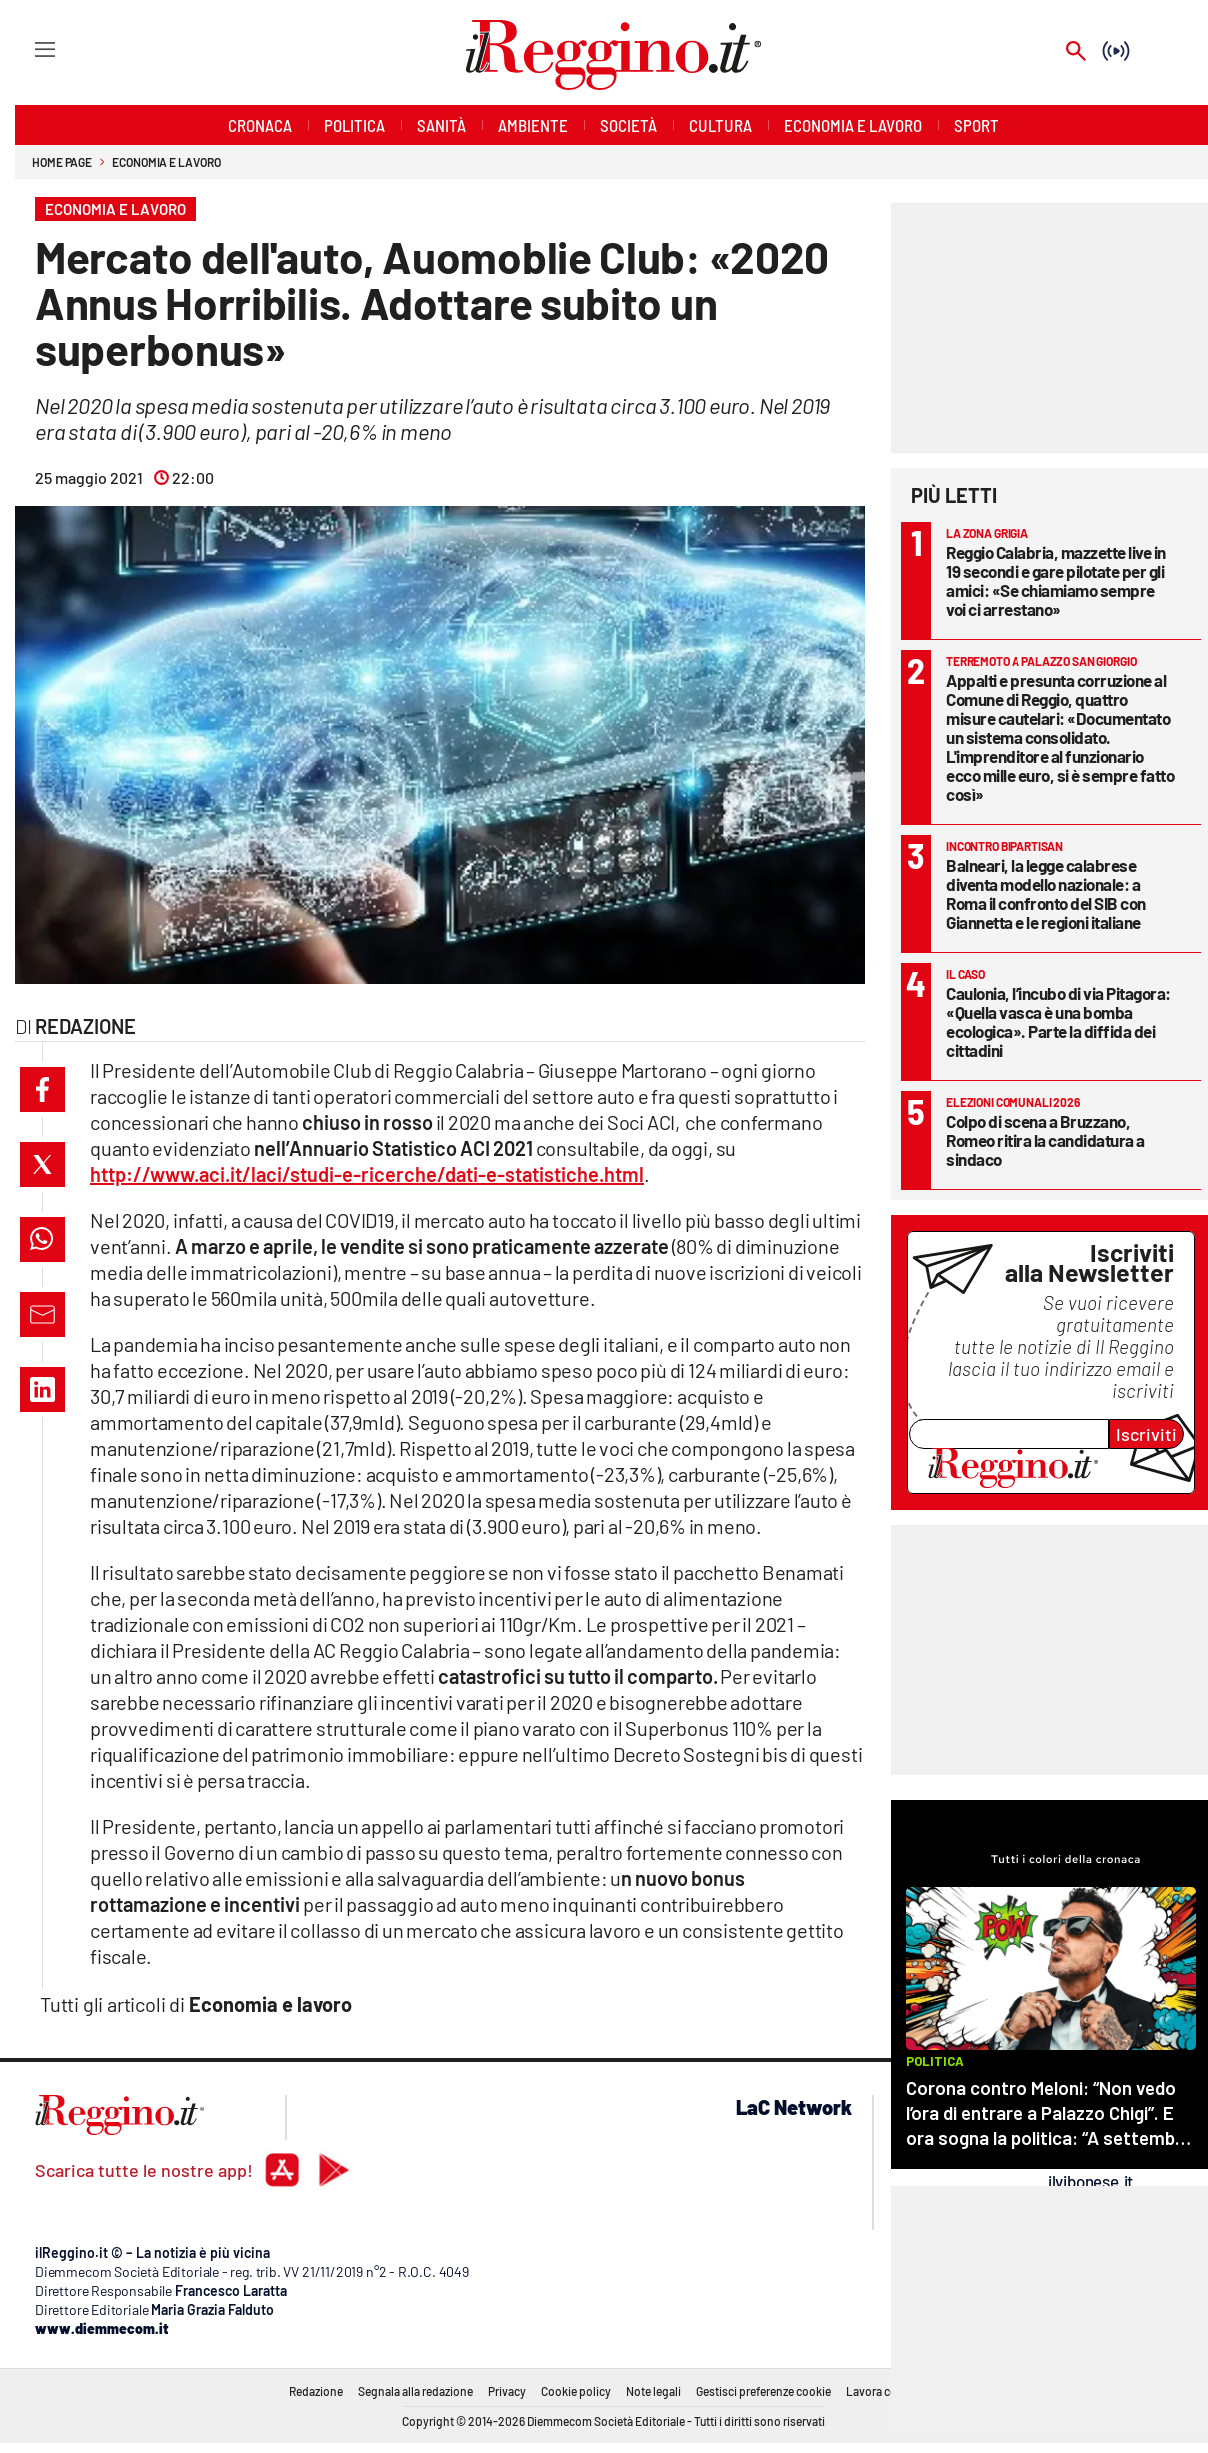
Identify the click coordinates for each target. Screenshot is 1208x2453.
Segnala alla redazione (415, 2391)
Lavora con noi (884, 2391)
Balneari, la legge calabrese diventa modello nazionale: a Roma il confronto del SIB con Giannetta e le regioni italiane (1046, 893)
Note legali (653, 2391)
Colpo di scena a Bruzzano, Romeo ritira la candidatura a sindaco (1045, 1140)
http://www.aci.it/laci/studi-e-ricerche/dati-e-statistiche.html (367, 1174)
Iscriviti (1146, 1434)
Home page (62, 162)
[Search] (1076, 52)
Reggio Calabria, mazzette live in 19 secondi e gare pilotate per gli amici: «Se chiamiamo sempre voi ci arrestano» (1056, 580)
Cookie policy (576, 2391)
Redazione (316, 2391)
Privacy (507, 2391)
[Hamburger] (26, 48)
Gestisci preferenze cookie (763, 2391)
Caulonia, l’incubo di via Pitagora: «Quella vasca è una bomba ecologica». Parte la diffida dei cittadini (1058, 1021)
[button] (42, 1089)
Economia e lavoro (166, 162)
